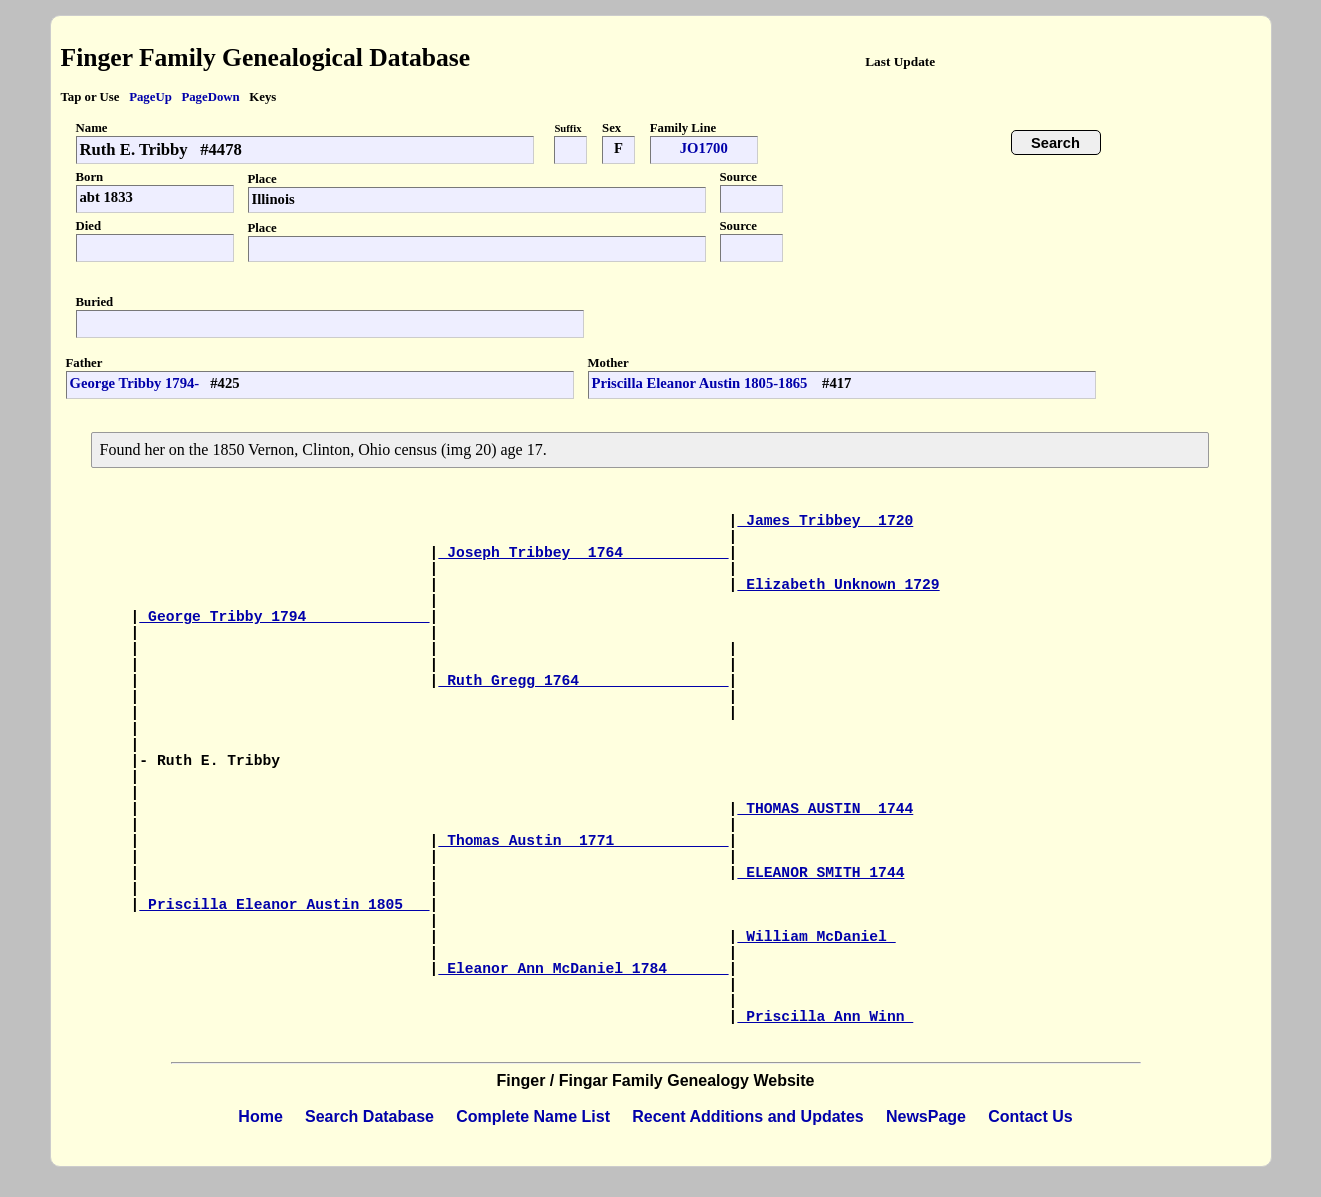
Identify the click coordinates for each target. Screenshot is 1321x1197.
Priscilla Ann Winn (825, 1017)
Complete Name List (533, 1116)
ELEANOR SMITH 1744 (820, 873)
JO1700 (704, 148)
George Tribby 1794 (284, 617)
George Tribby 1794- (135, 383)
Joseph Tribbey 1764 (583, 553)
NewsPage (926, 1116)
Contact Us (1030, 1116)
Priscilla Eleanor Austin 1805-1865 (702, 383)
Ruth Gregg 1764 (583, 681)
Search (1055, 143)
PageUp (150, 97)
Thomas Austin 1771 (583, 841)
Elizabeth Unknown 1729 (838, 585)
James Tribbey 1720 (825, 521)
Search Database (369, 1116)
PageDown (210, 97)
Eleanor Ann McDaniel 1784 (583, 969)
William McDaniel (816, 937)
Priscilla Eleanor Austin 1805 (284, 905)
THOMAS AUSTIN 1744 (825, 809)
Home (260, 1116)
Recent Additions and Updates (747, 1116)
